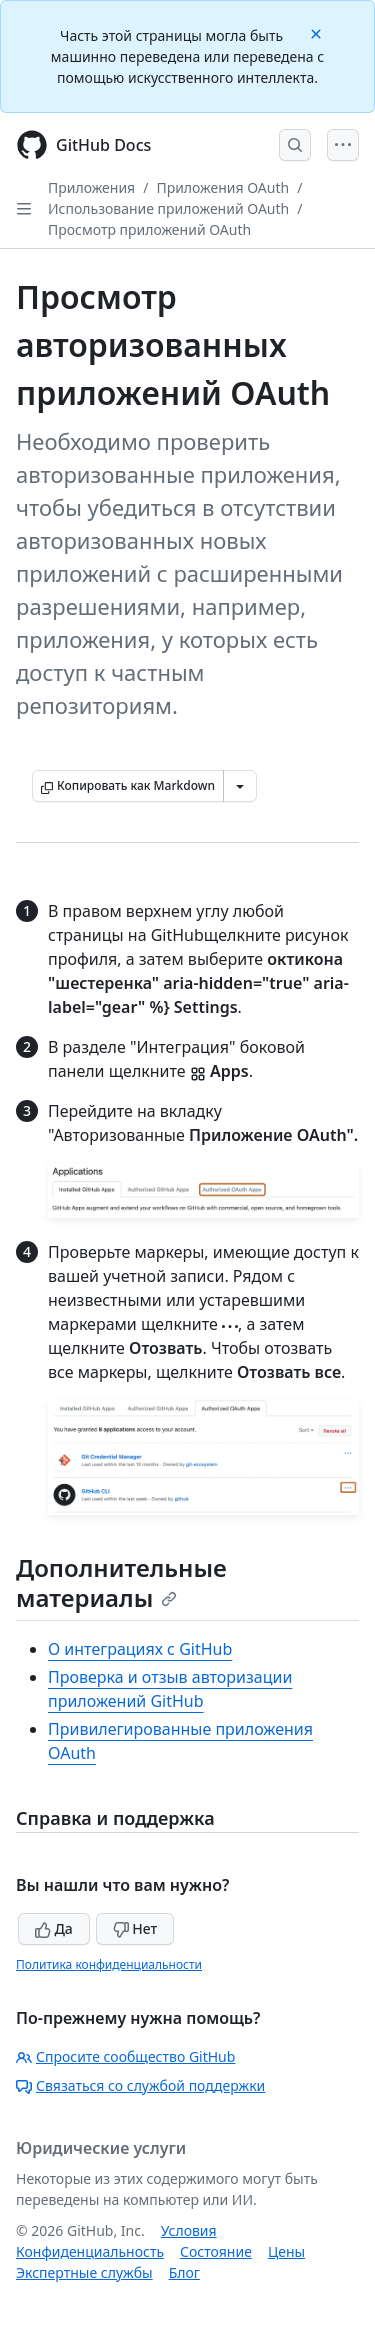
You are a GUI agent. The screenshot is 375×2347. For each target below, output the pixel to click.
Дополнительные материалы (121, 1582)
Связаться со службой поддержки (140, 2085)
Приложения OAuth (222, 187)
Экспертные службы (84, 2272)
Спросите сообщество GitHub (125, 2056)
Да (54, 1928)
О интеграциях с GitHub (140, 1649)
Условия (189, 2230)
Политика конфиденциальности (109, 1964)
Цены (286, 2251)
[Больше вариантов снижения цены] (240, 786)
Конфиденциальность (90, 2251)
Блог (184, 2272)
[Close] (318, 32)
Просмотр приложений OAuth (149, 229)
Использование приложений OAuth (168, 208)
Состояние (216, 2251)
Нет (135, 1928)
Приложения (91, 187)
